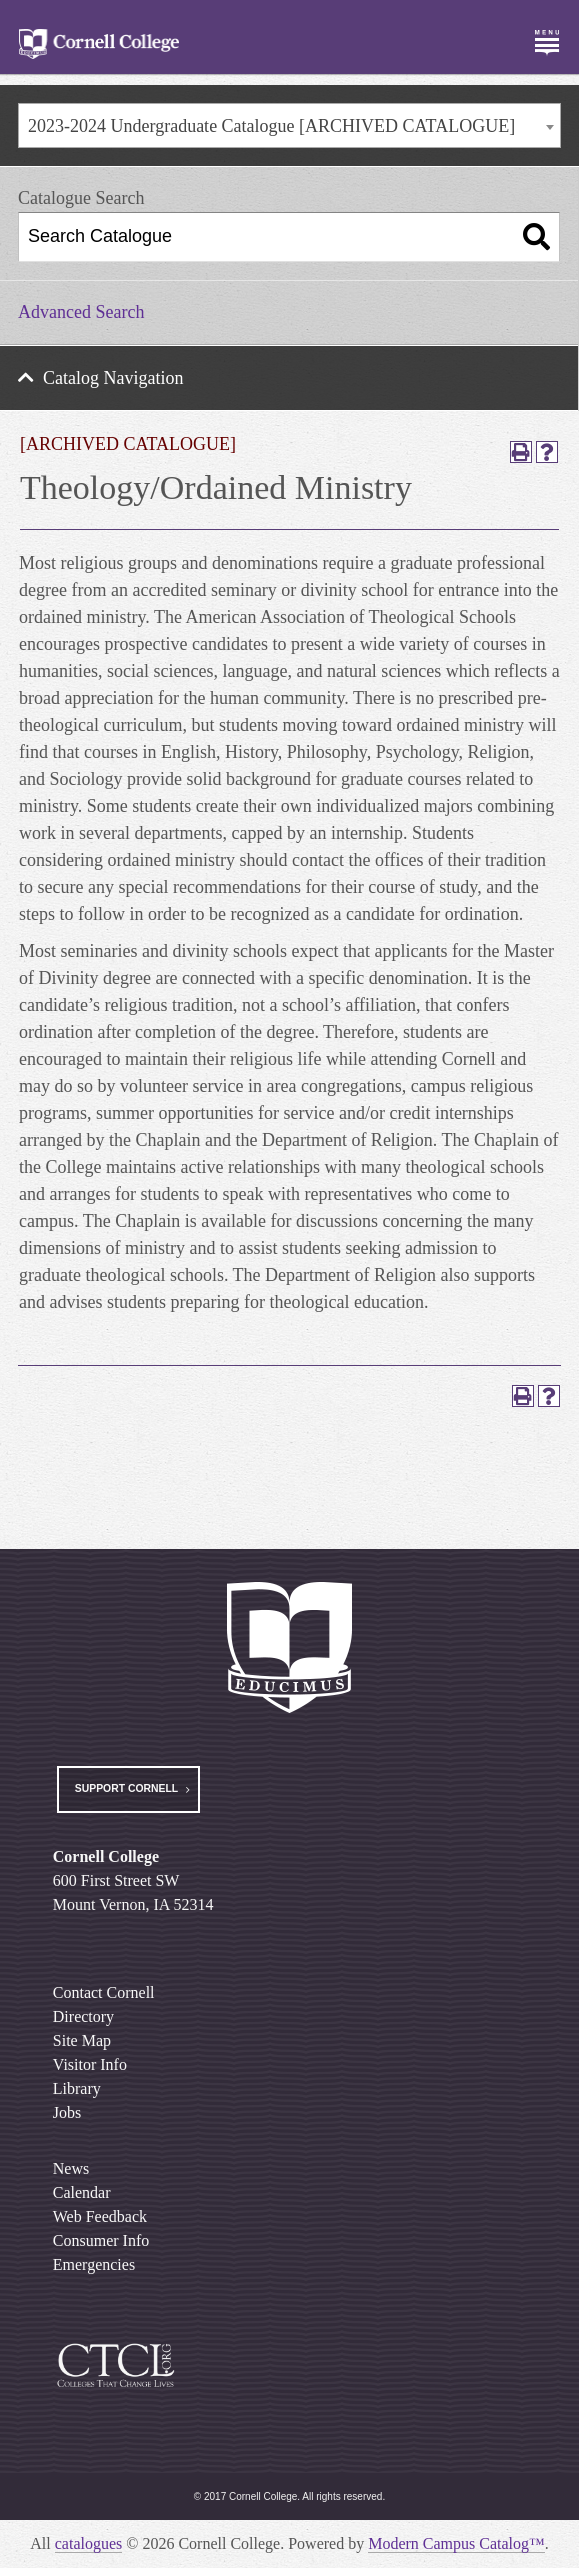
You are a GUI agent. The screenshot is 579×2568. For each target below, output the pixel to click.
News (71, 2168)
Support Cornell (126, 1788)
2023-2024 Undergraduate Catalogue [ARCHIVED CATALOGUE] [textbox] (271, 126)
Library (77, 2088)
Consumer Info (101, 2240)
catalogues (89, 2543)
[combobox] (289, 125)
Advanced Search (81, 312)
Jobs (67, 2112)
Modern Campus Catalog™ (456, 2543)
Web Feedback (100, 2216)
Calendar (82, 2192)
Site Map (82, 2040)
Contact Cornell (104, 1992)
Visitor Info (90, 2064)
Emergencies (94, 2264)
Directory (83, 2016)
